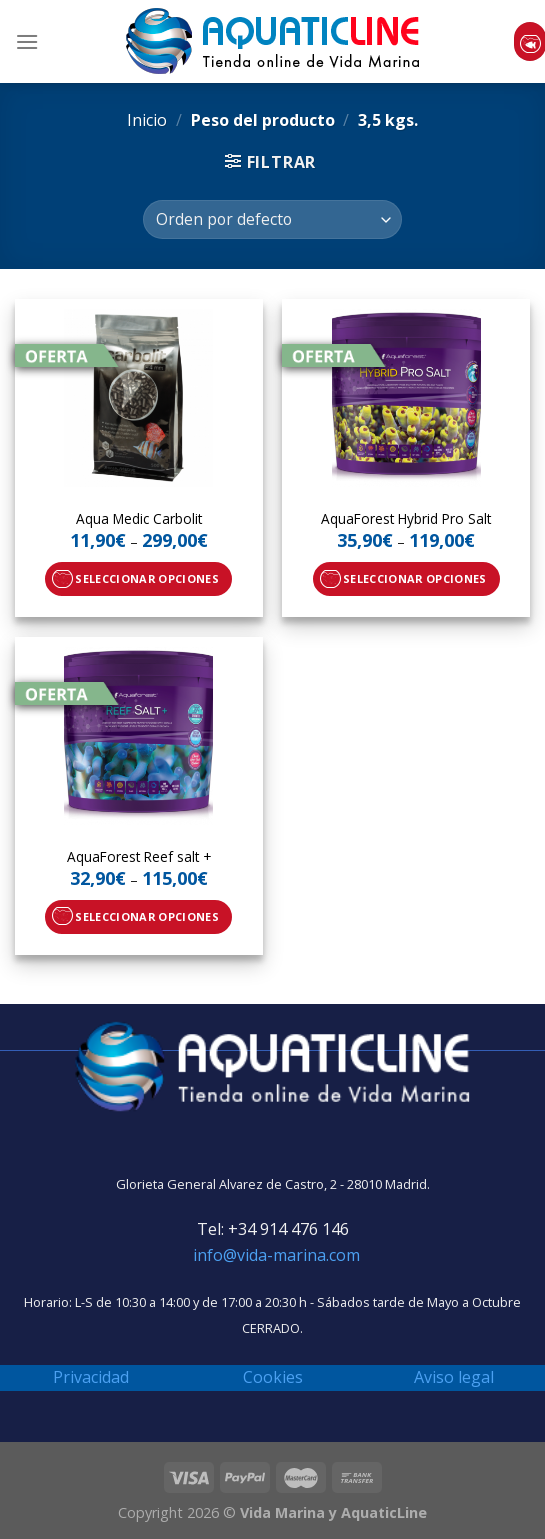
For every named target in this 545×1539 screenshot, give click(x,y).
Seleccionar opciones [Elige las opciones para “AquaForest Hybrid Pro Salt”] (415, 578)
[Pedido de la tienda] (272, 219)
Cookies (273, 1377)
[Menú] (27, 41)
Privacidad (91, 1377)
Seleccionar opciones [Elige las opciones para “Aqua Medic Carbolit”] (147, 578)
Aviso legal (454, 1377)
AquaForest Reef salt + (139, 857)
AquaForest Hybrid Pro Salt (406, 519)
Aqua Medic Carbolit (139, 519)
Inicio (147, 120)
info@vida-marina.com (276, 1255)
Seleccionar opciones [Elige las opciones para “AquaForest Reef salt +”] (147, 916)
